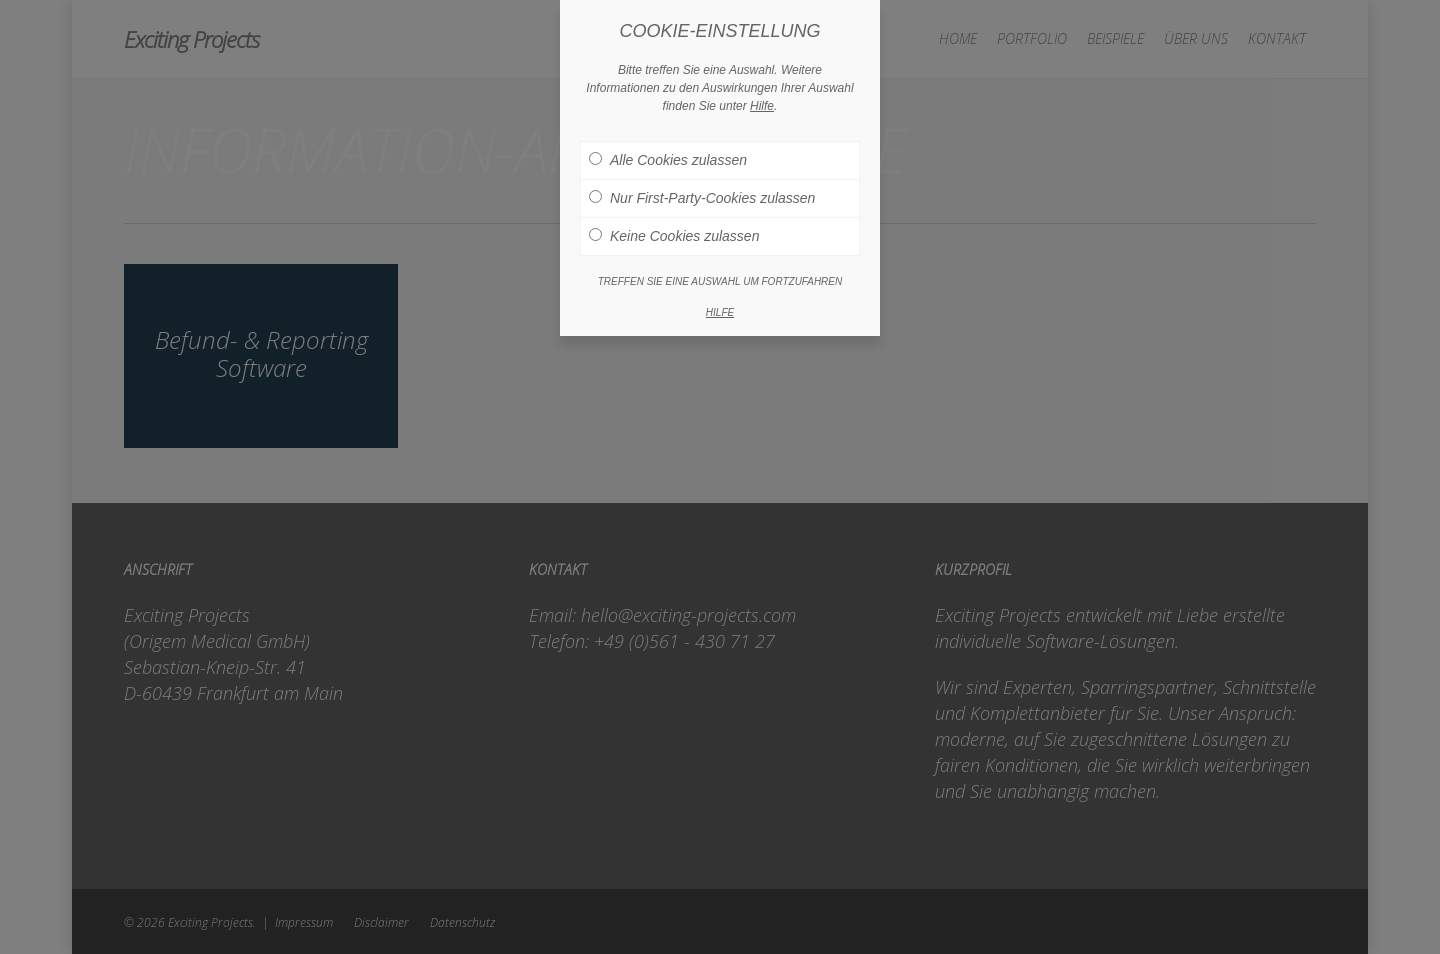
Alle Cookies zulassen (668, 137)
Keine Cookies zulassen (674, 213)
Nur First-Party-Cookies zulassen (702, 175)
